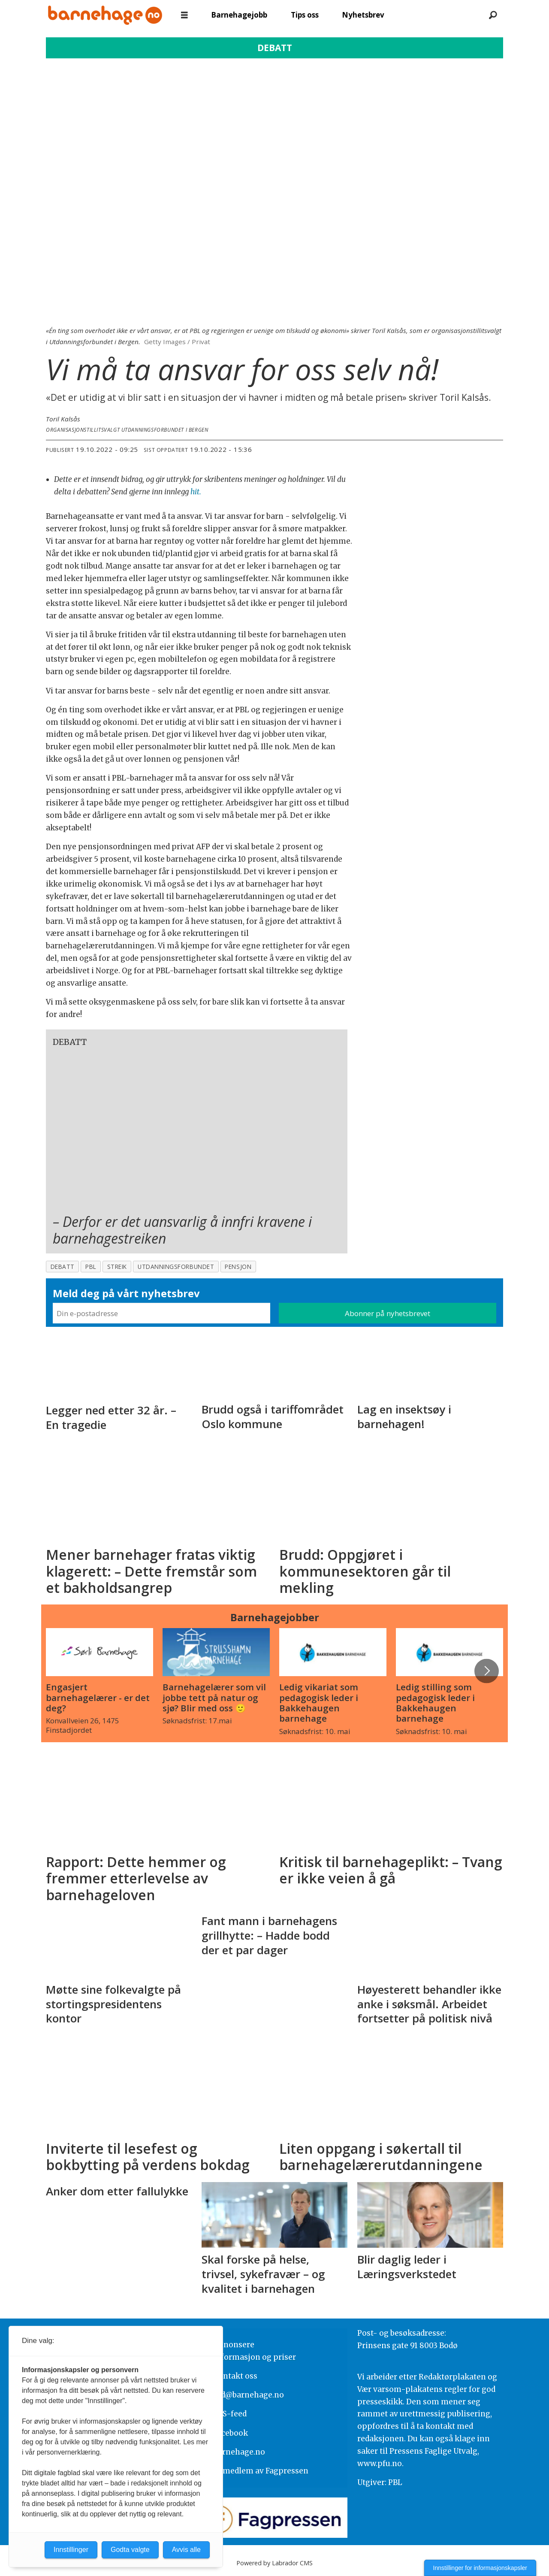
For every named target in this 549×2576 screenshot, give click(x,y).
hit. (195, 491)
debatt (63, 1266)
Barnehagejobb (239, 15)
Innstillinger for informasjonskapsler (480, 2567)
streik (117, 1266)
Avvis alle (186, 2549)
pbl (91, 1266)
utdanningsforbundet (176, 1266)
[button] (486, 1671)
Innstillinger (71, 2549)
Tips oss (305, 15)
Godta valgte (130, 2549)
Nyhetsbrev (363, 15)
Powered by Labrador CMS (274, 2563)
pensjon (238, 1266)
